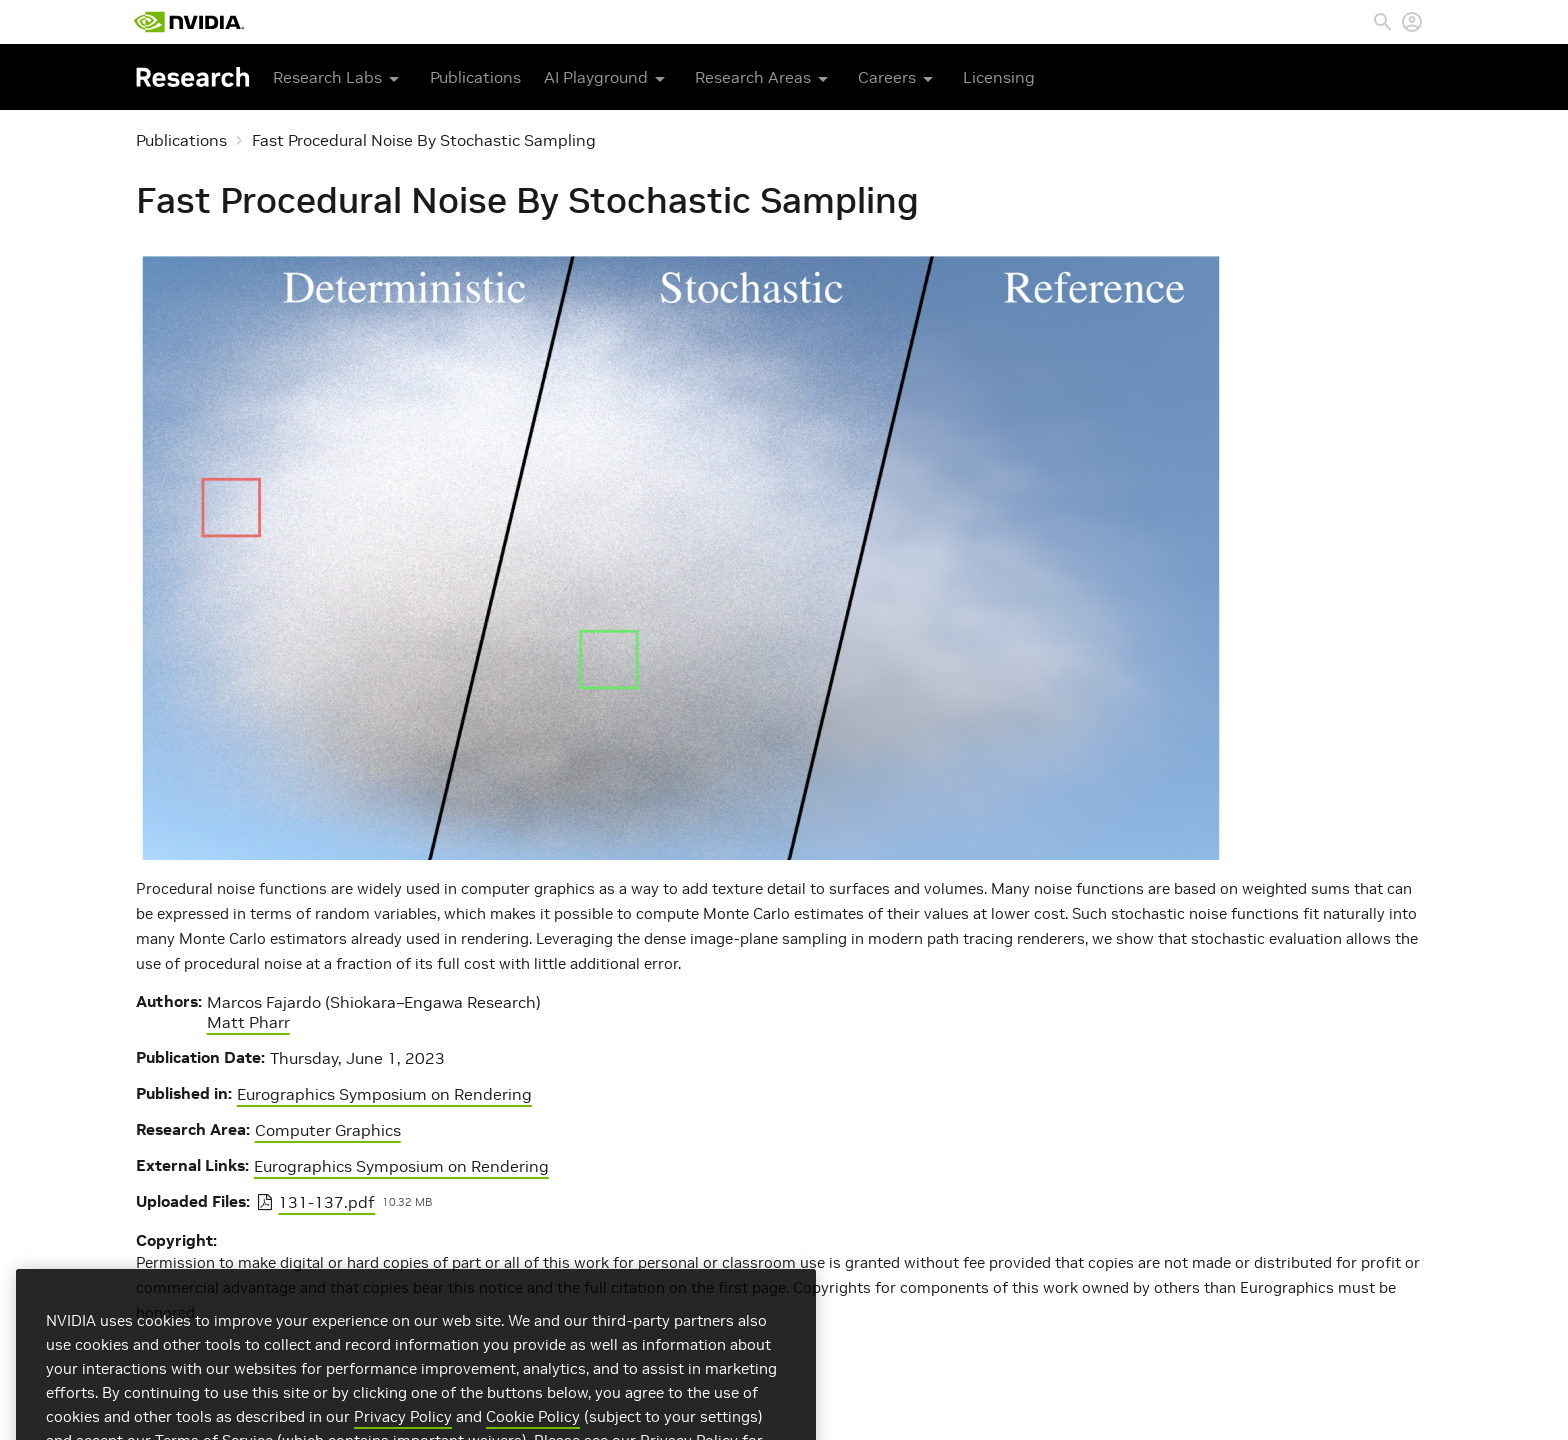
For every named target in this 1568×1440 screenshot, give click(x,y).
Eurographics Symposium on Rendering (384, 1094)
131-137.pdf (326, 1202)
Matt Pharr (248, 1022)
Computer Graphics (328, 1130)
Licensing (999, 77)
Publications (475, 77)
